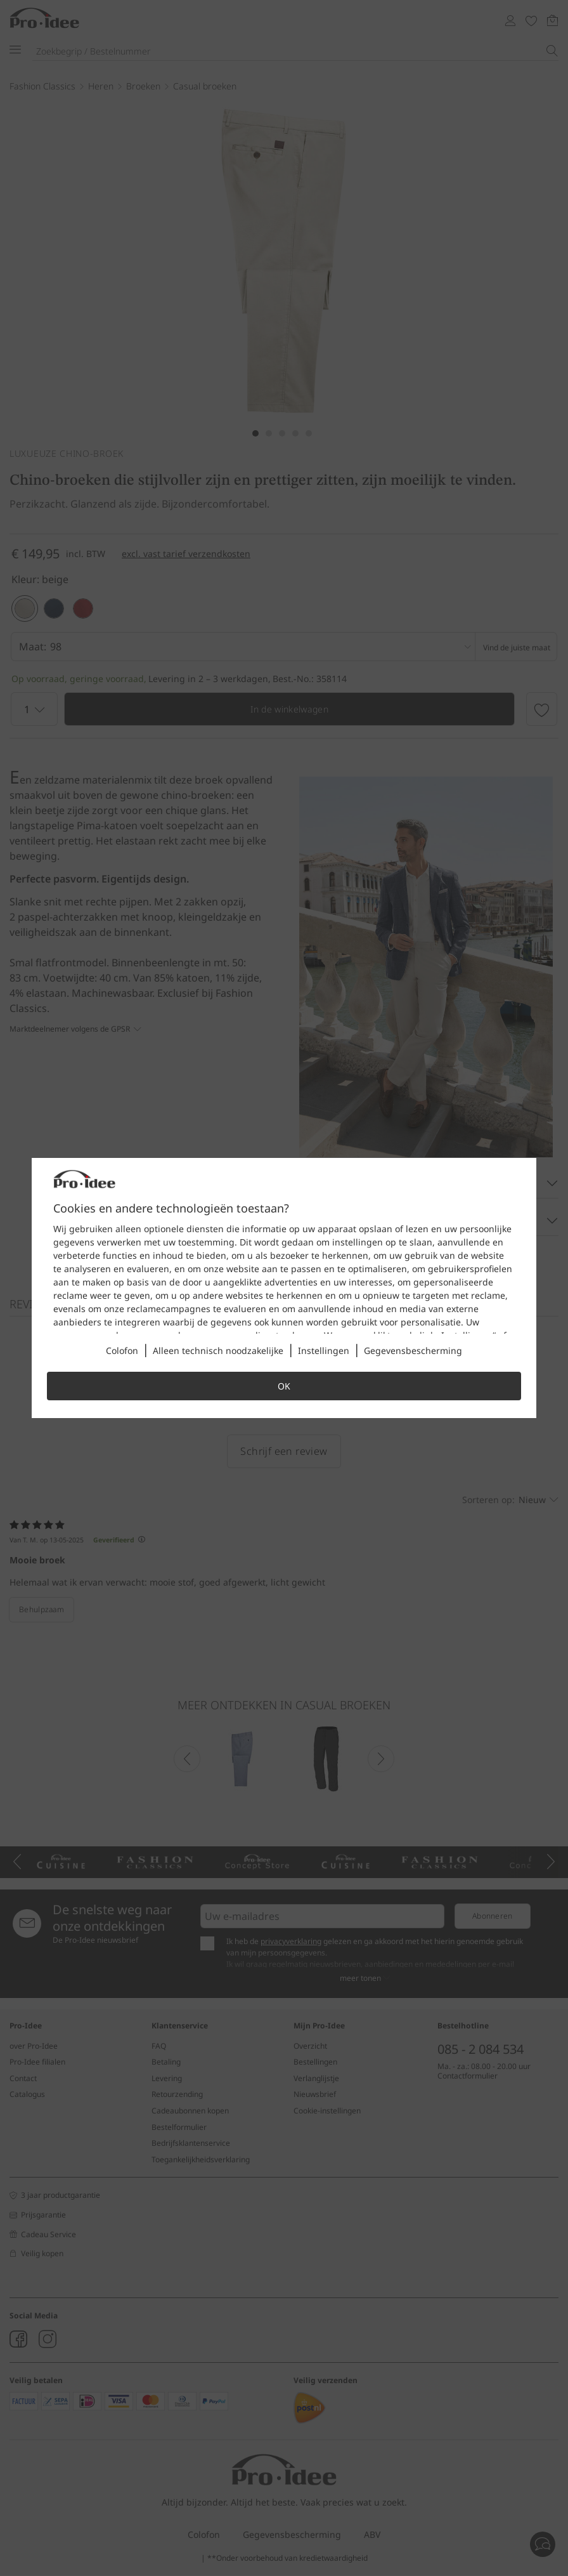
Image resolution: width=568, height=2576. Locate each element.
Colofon (122, 1350)
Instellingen (323, 1350)
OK (284, 1386)
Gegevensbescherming (413, 1350)
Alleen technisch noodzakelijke (218, 1350)
